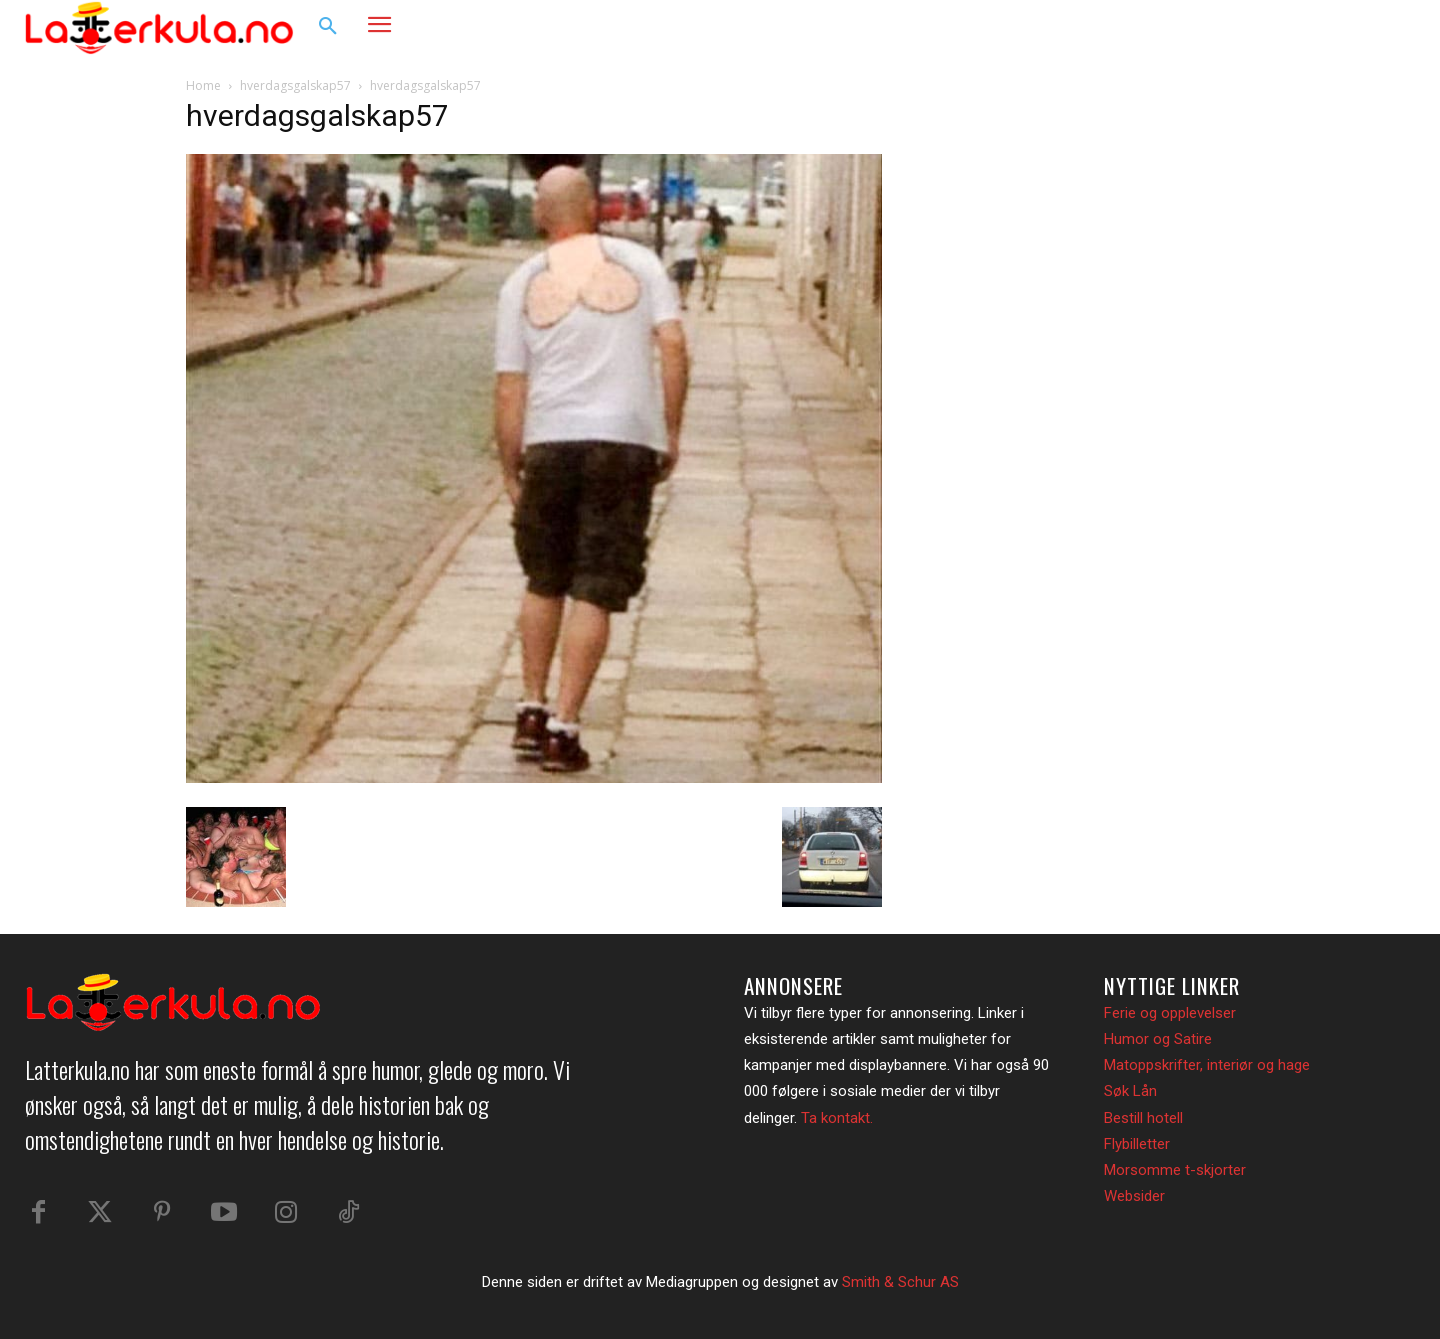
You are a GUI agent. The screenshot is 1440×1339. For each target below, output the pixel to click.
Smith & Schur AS (900, 1282)
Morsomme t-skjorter (1175, 1170)
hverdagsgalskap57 (295, 85)
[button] (328, 27)
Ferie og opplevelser (1170, 1013)
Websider (1134, 1196)
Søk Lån (1130, 1091)
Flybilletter (1137, 1144)
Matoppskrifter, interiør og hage (1207, 1065)
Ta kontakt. (837, 1118)
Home (203, 85)
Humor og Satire (1158, 1039)
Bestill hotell (1143, 1118)
